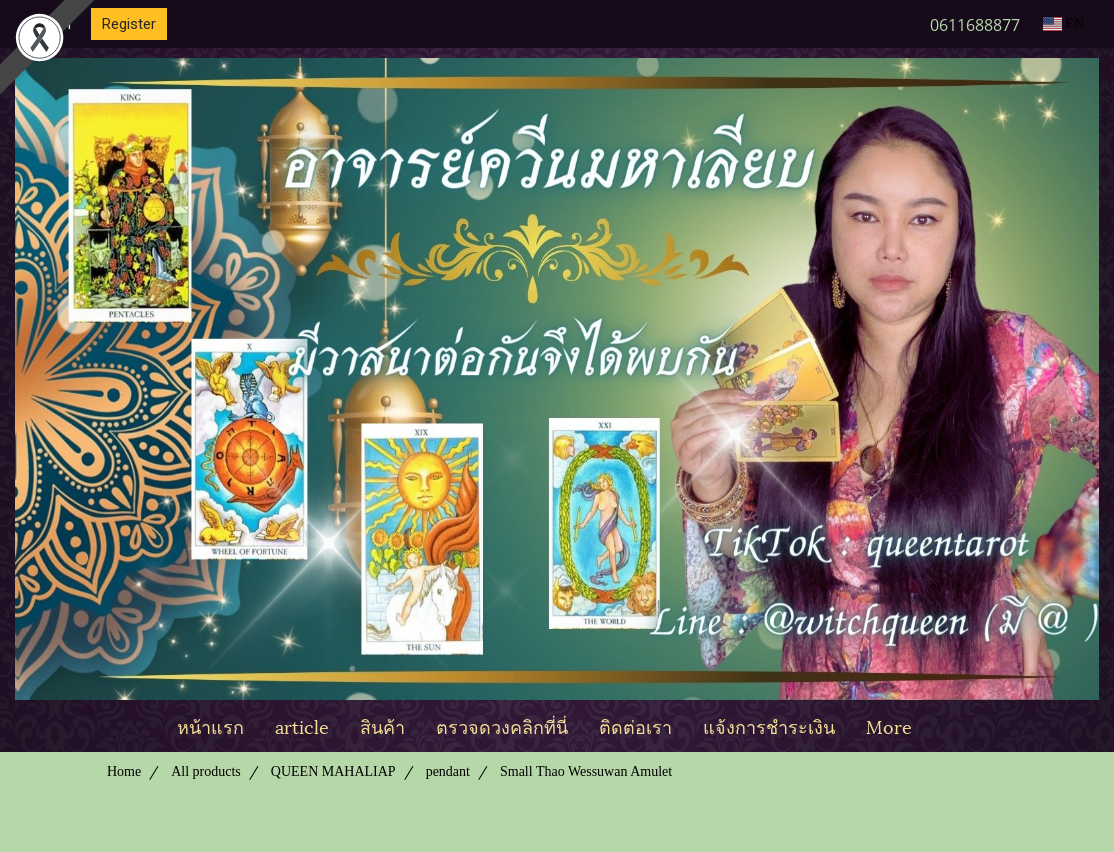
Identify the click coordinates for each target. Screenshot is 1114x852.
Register (129, 24)
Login (53, 24)
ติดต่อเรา (635, 725)
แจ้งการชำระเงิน (769, 725)
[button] (945, 726)
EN (1063, 23)
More (889, 725)
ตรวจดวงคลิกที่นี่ (502, 725)
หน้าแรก (210, 725)
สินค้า (382, 725)
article (302, 725)
